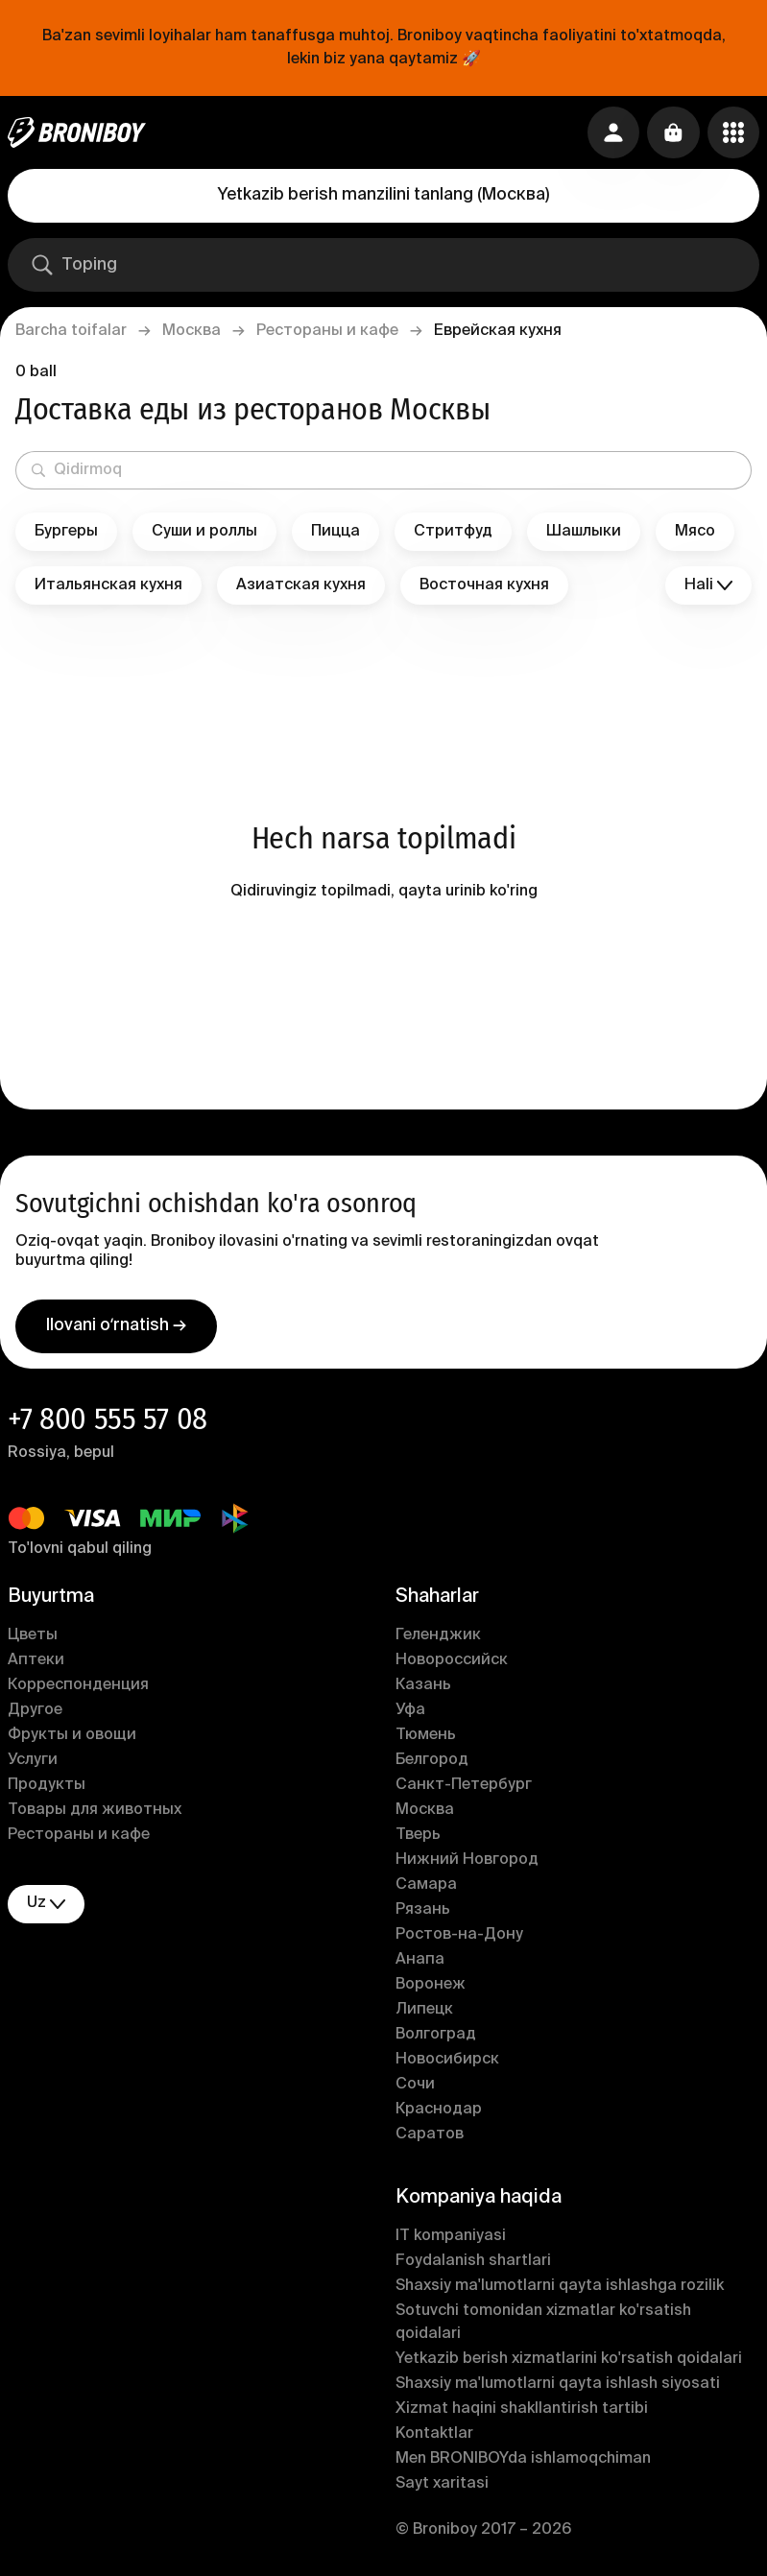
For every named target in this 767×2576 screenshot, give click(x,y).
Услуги (33, 1764)
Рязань (422, 1913)
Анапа (419, 1963)
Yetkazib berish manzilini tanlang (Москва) (383, 194)
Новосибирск (447, 2063)
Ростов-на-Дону (459, 1938)
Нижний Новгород (467, 1864)
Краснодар (438, 2113)
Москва (191, 331)
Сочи (415, 2088)
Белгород (431, 1764)
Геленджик (438, 1639)
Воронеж (430, 1988)
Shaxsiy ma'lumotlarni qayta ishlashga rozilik (559, 2290)
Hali (708, 586)
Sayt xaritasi (442, 2487)
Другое (35, 1714)
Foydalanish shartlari (473, 2265)
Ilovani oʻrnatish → (116, 1329)
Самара (426, 1888)
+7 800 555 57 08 (107, 1422)
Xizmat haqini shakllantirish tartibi (521, 2413)
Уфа (410, 1714)
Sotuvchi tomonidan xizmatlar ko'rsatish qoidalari (543, 2326)
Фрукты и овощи (72, 1739)
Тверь (418, 1839)
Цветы (33, 1639)
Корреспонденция (78, 1689)
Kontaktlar (434, 2437)
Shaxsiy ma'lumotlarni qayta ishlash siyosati (557, 2388)
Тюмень (425, 1739)
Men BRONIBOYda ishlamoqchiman (523, 2462)
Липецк (424, 2013)
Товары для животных (94, 1814)
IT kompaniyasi (450, 2240)
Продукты (46, 1789)
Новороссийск (451, 1664)
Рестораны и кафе (327, 331)
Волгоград (435, 2038)
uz (46, 1907)
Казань (423, 1689)
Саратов (429, 2138)
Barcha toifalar (71, 331)
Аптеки (36, 1664)
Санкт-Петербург (463, 1789)
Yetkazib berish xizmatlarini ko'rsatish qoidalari (568, 2363)
